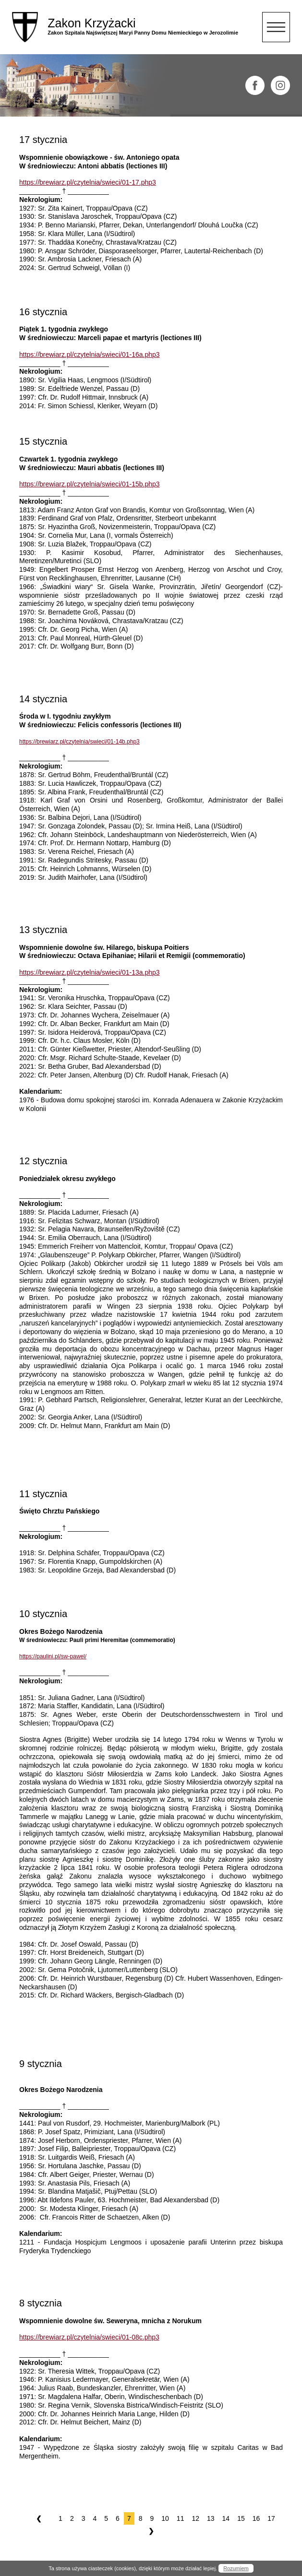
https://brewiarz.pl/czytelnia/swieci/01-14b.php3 (79, 741)
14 (226, 2518)
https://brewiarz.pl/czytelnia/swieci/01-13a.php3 (89, 972)
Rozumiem (236, 2568)
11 (180, 2518)
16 (256, 2518)
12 (195, 2518)
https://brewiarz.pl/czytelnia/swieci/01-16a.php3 (89, 354)
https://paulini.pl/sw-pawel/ (52, 1656)
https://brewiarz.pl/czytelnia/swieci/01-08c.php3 (89, 2337)
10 (165, 2518)
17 (271, 2518)
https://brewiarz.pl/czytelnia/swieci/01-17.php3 (87, 182)
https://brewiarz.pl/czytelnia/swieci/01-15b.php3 (89, 484)
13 (211, 2518)
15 (241, 2518)
